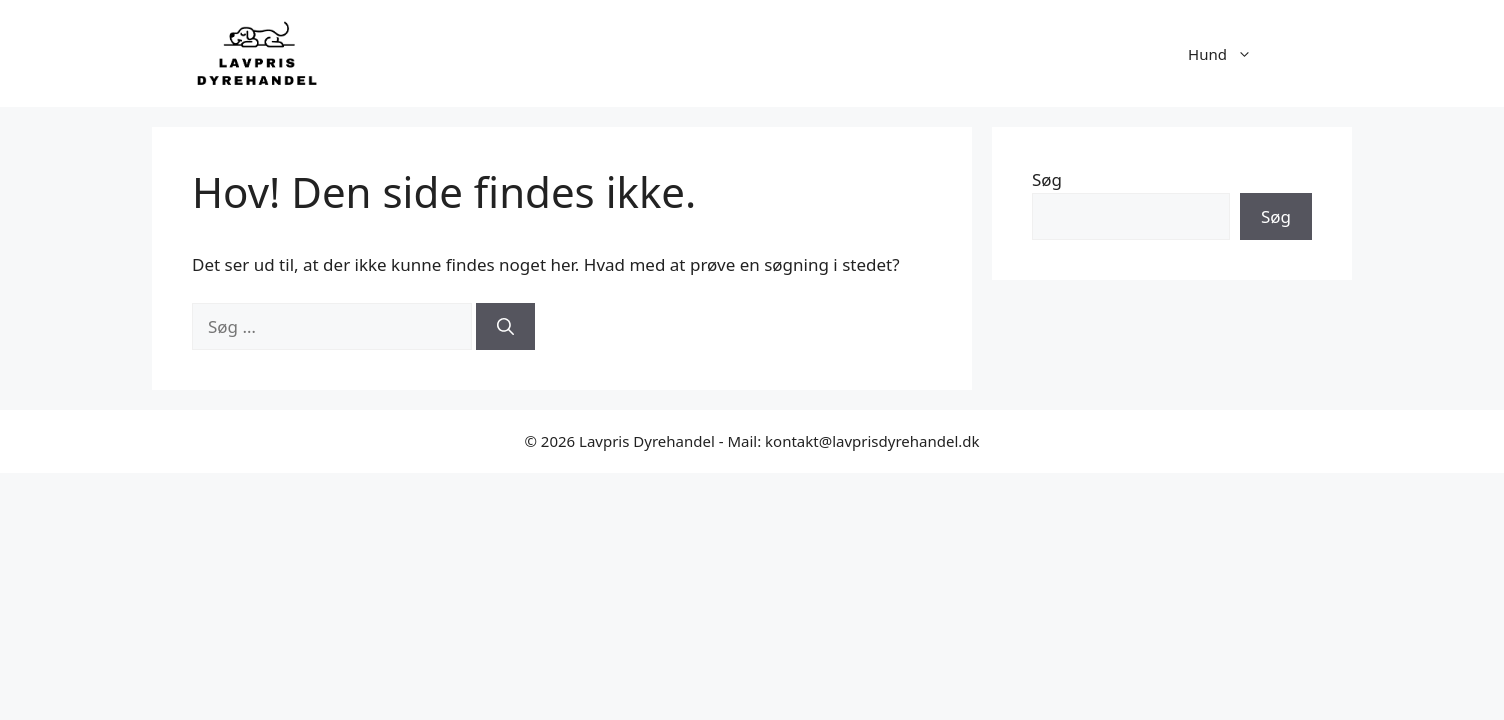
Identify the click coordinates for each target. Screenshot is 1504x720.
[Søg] (505, 327)
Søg (1047, 179)
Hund (1230, 54)
